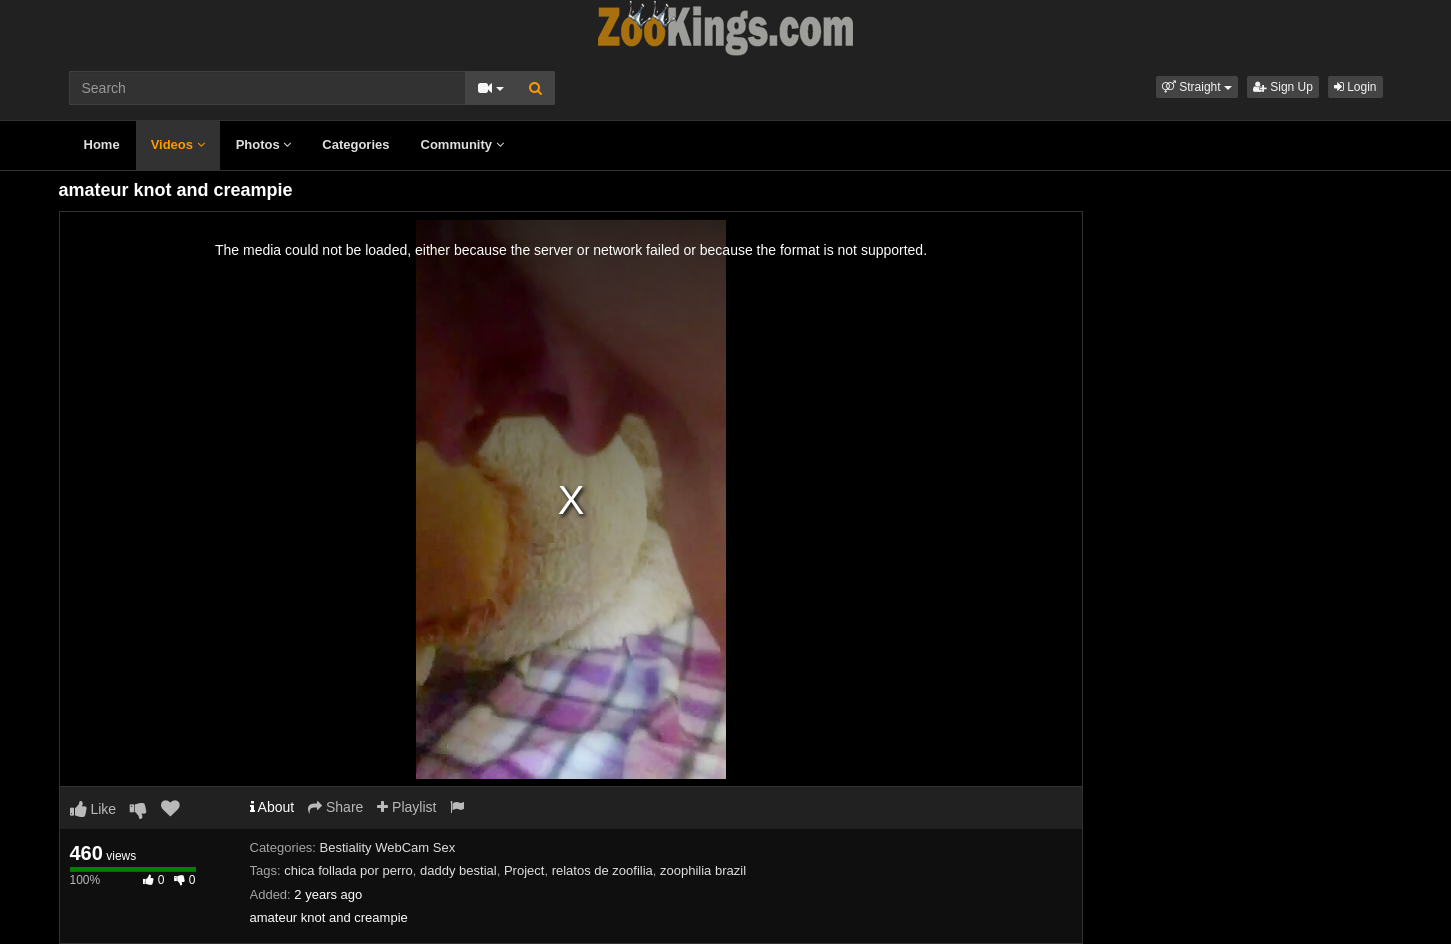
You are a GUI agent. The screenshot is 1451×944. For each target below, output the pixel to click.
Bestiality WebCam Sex (388, 847)
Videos (178, 144)
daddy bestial (458, 870)
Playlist (406, 807)
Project (524, 870)
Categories (355, 144)
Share (335, 807)
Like (93, 809)
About (272, 807)
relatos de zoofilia (602, 870)
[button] (1197, 87)
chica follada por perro (348, 870)
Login (1355, 87)
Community (462, 144)
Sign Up (1283, 87)
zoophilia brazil (703, 870)
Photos (264, 144)
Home (102, 144)
